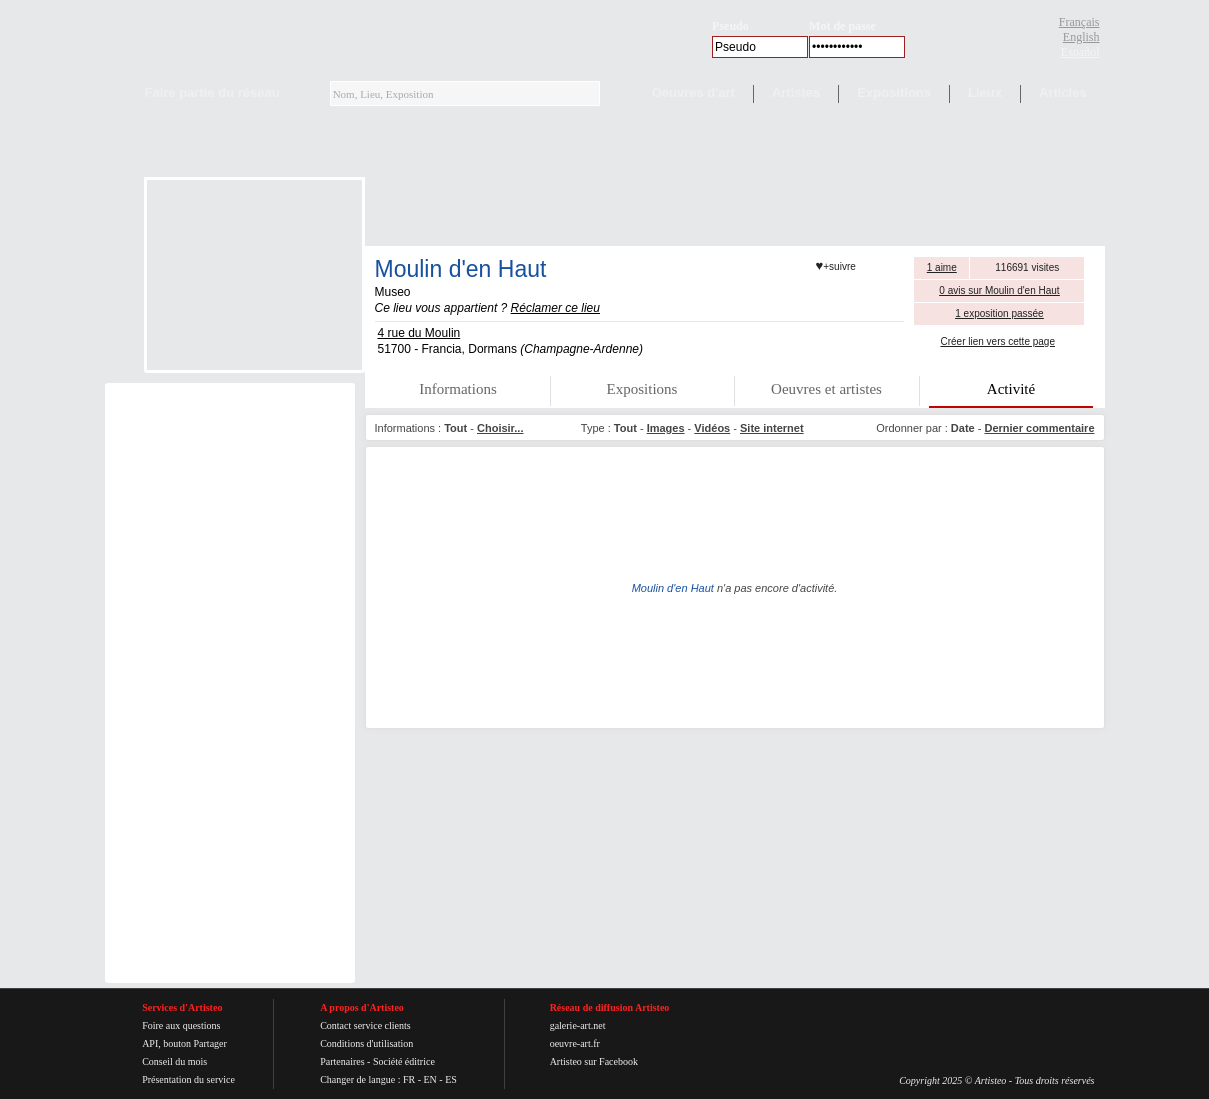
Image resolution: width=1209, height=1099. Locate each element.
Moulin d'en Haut (461, 269)
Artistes (796, 92)
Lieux (985, 92)
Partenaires (342, 1061)
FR (409, 1079)
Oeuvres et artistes (826, 389)
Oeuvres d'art (693, 92)
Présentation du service (188, 1079)
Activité (1011, 389)
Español (1080, 52)
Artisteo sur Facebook (594, 1061)
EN (429, 1079)
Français (1079, 22)
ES (451, 1079)
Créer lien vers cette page (997, 341)
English (1081, 37)
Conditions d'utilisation (366, 1043)
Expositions (894, 92)
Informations (457, 389)
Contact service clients (365, 1025)
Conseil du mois (174, 1061)
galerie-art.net (578, 1025)
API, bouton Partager (184, 1043)
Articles (1063, 92)
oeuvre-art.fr (575, 1043)
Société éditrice (404, 1061)
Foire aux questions (181, 1025)
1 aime (942, 267)
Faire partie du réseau (212, 92)
